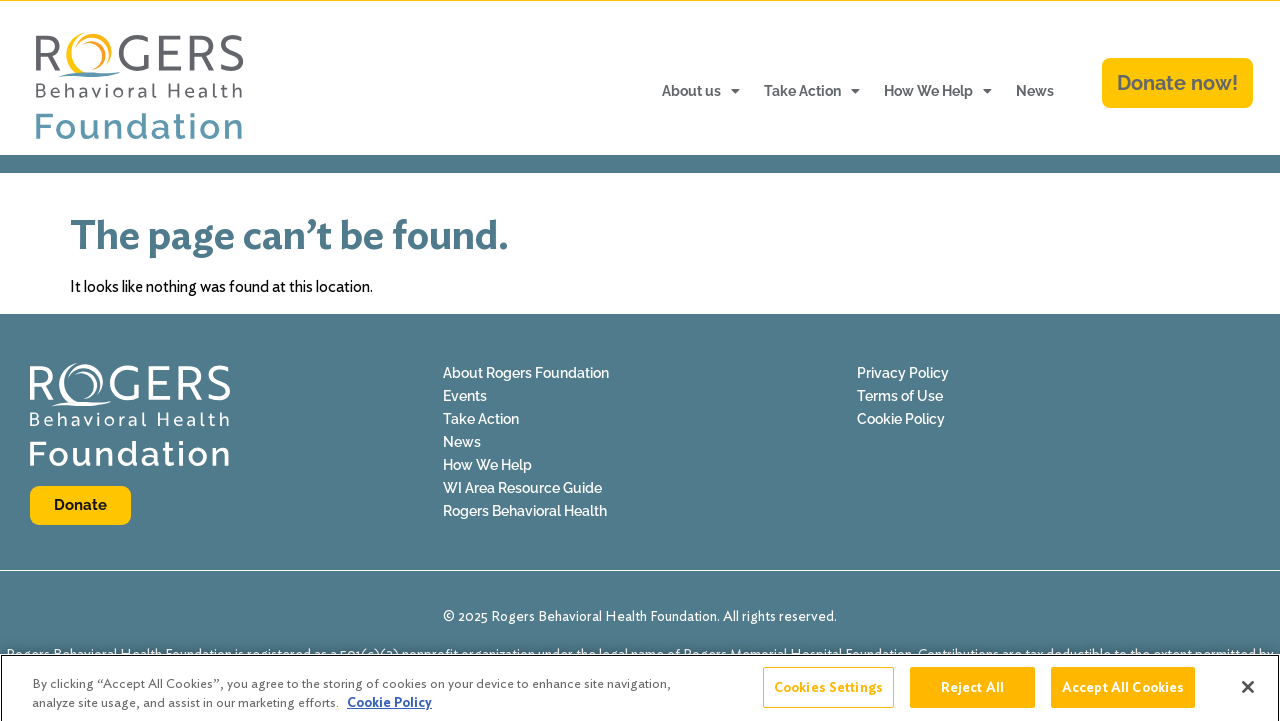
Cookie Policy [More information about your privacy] (389, 709)
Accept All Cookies (1123, 694)
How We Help (938, 91)
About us (701, 91)
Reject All (972, 694)
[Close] (1248, 694)
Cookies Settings (828, 694)
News (1035, 91)
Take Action (812, 91)
